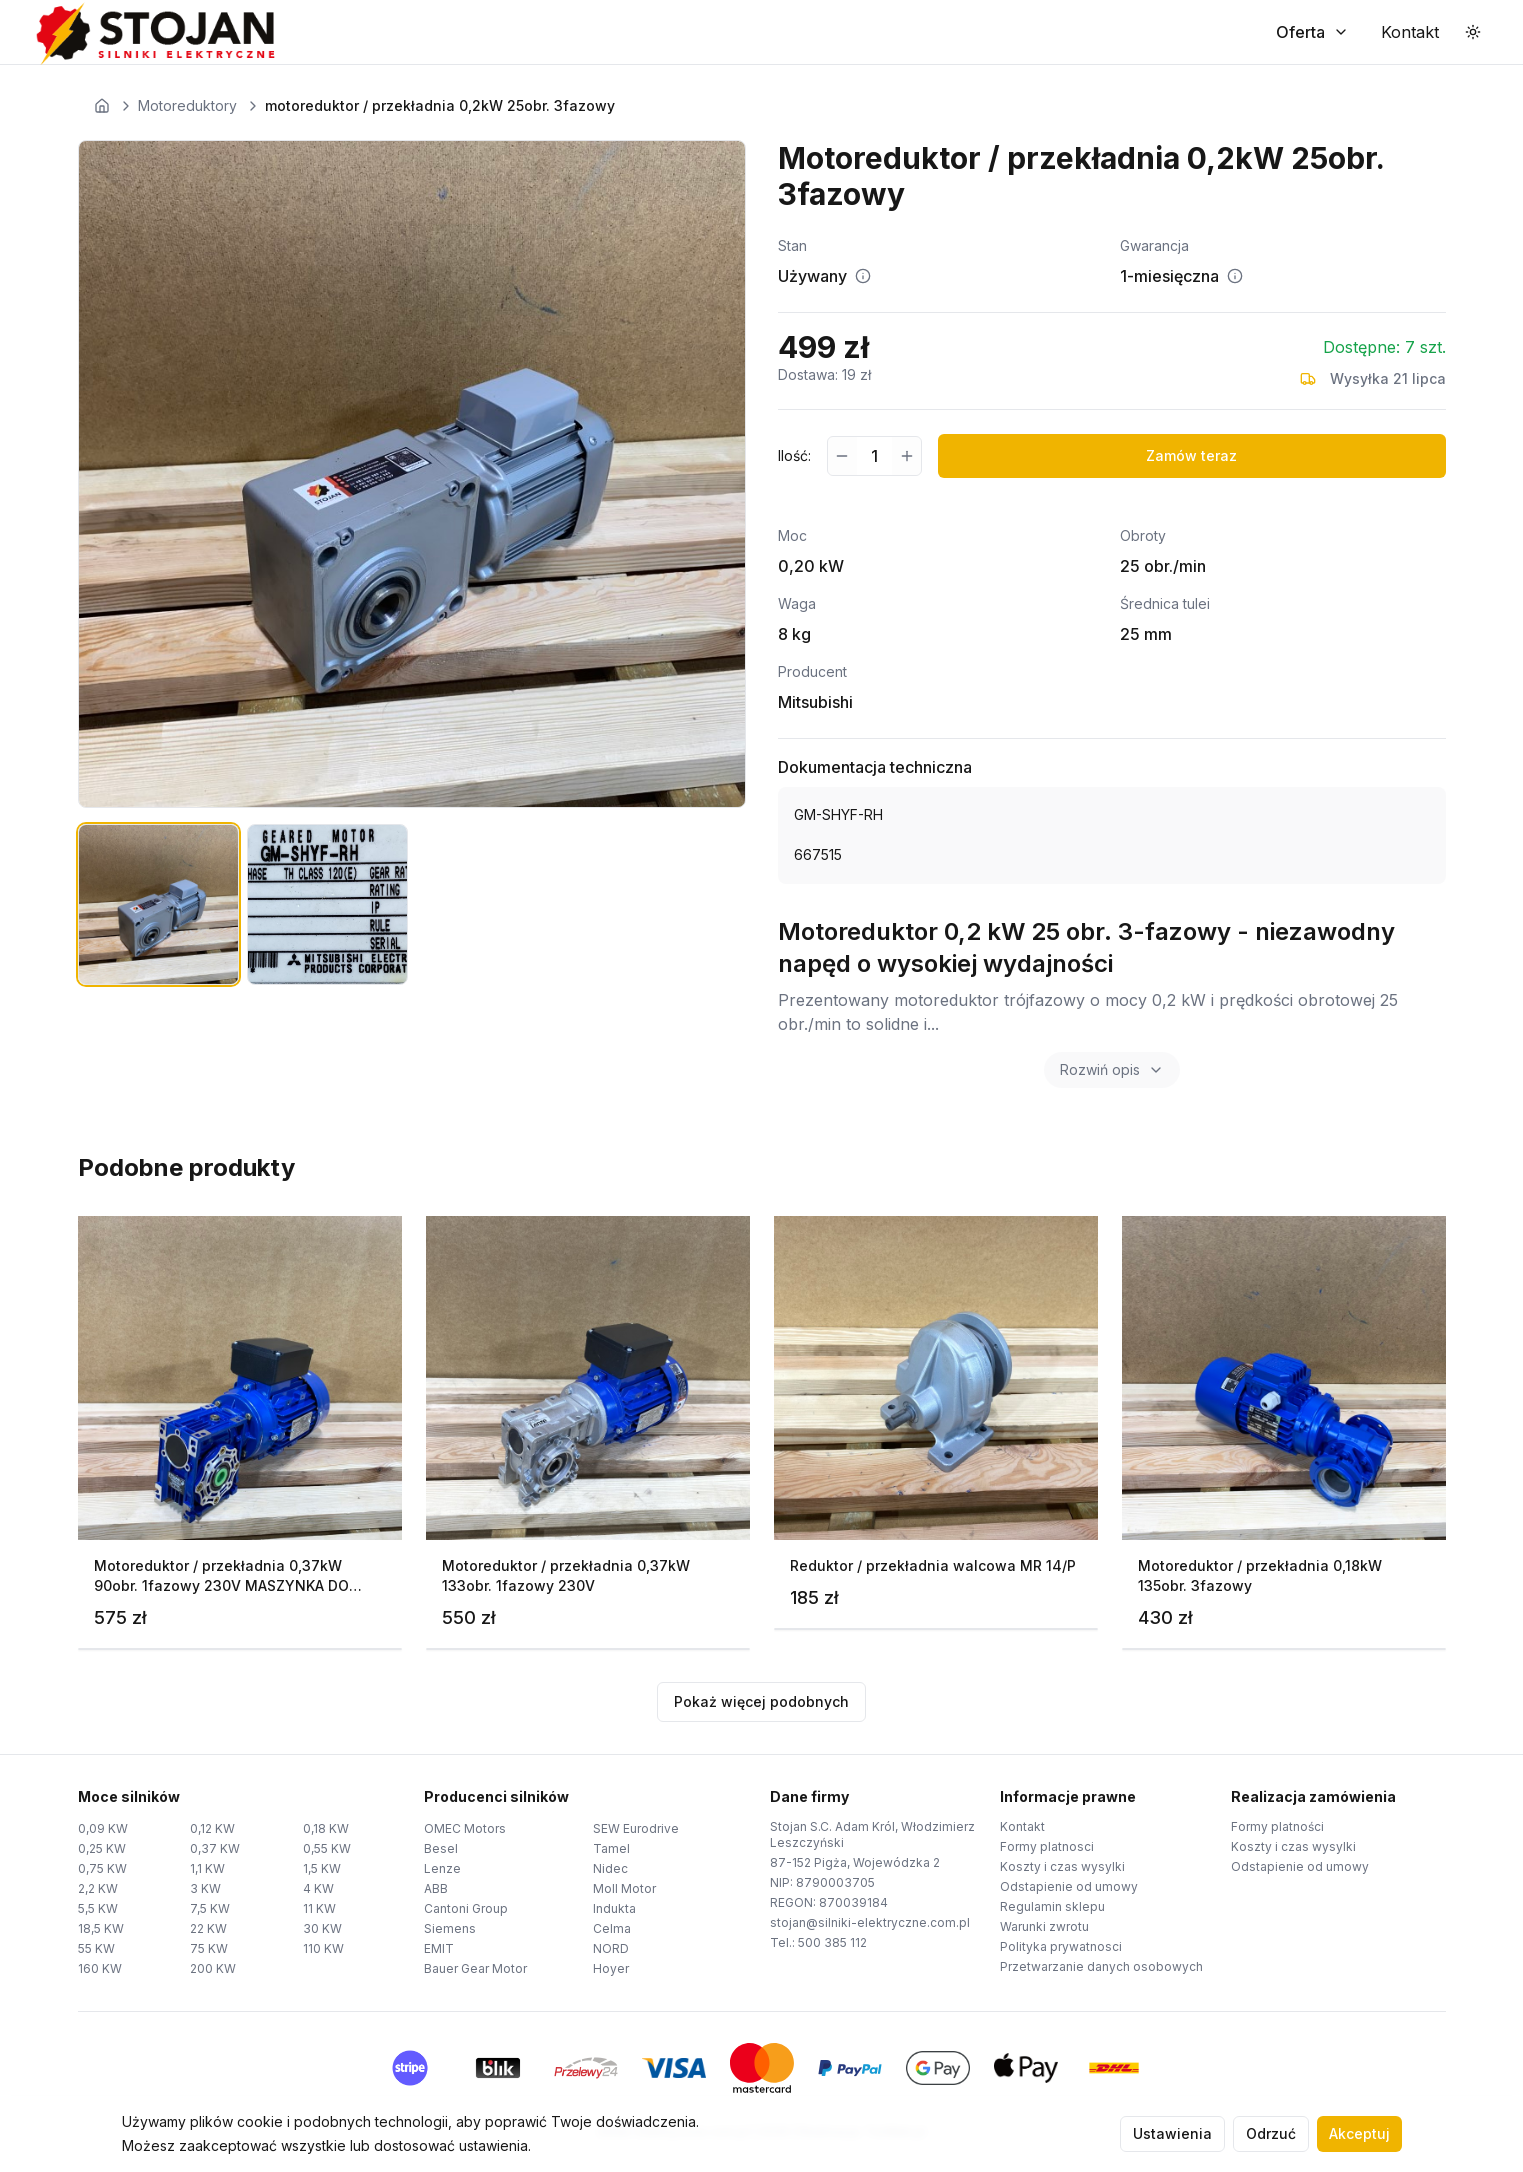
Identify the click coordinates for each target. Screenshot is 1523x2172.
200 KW (213, 1968)
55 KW (96, 1948)
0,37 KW (215, 1848)
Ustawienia (1172, 2133)
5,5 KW (98, 1908)
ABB (436, 1888)
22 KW (208, 1928)
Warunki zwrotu (1044, 1926)
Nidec (610, 1868)
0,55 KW (327, 1848)
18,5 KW (101, 1928)
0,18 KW (326, 1828)
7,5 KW (210, 1908)
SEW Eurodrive (636, 1828)
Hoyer (611, 1968)
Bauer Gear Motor (475, 1968)
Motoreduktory (187, 105)
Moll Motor (624, 1888)
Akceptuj (1359, 2133)
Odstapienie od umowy (1069, 1886)
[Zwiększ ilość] (906, 456)
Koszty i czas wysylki (1062, 1866)
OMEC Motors (465, 1828)
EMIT (439, 1948)
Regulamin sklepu (1052, 1906)
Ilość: (794, 455)
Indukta (614, 1908)
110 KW (323, 1948)
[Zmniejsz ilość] (842, 456)
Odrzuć (1271, 2133)
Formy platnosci (1047, 1846)
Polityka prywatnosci (1061, 1946)
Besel (441, 1848)
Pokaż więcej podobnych (761, 1701)
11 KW (319, 1908)
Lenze (442, 1868)
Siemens (450, 1928)
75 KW (209, 1948)
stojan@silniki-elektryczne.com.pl (870, 1922)
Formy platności (1277, 1826)
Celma (612, 1928)
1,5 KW (322, 1868)
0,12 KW (212, 1828)
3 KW (205, 1888)
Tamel (611, 1848)
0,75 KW (102, 1868)
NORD (611, 1948)
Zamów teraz (1191, 455)
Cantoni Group (466, 1908)
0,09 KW (103, 1828)
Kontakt (1022, 1826)
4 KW (318, 1888)
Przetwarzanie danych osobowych (1101, 1966)
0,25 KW (102, 1848)
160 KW (100, 1968)
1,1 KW (207, 1868)
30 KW (322, 1928)
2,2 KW (98, 1888)
